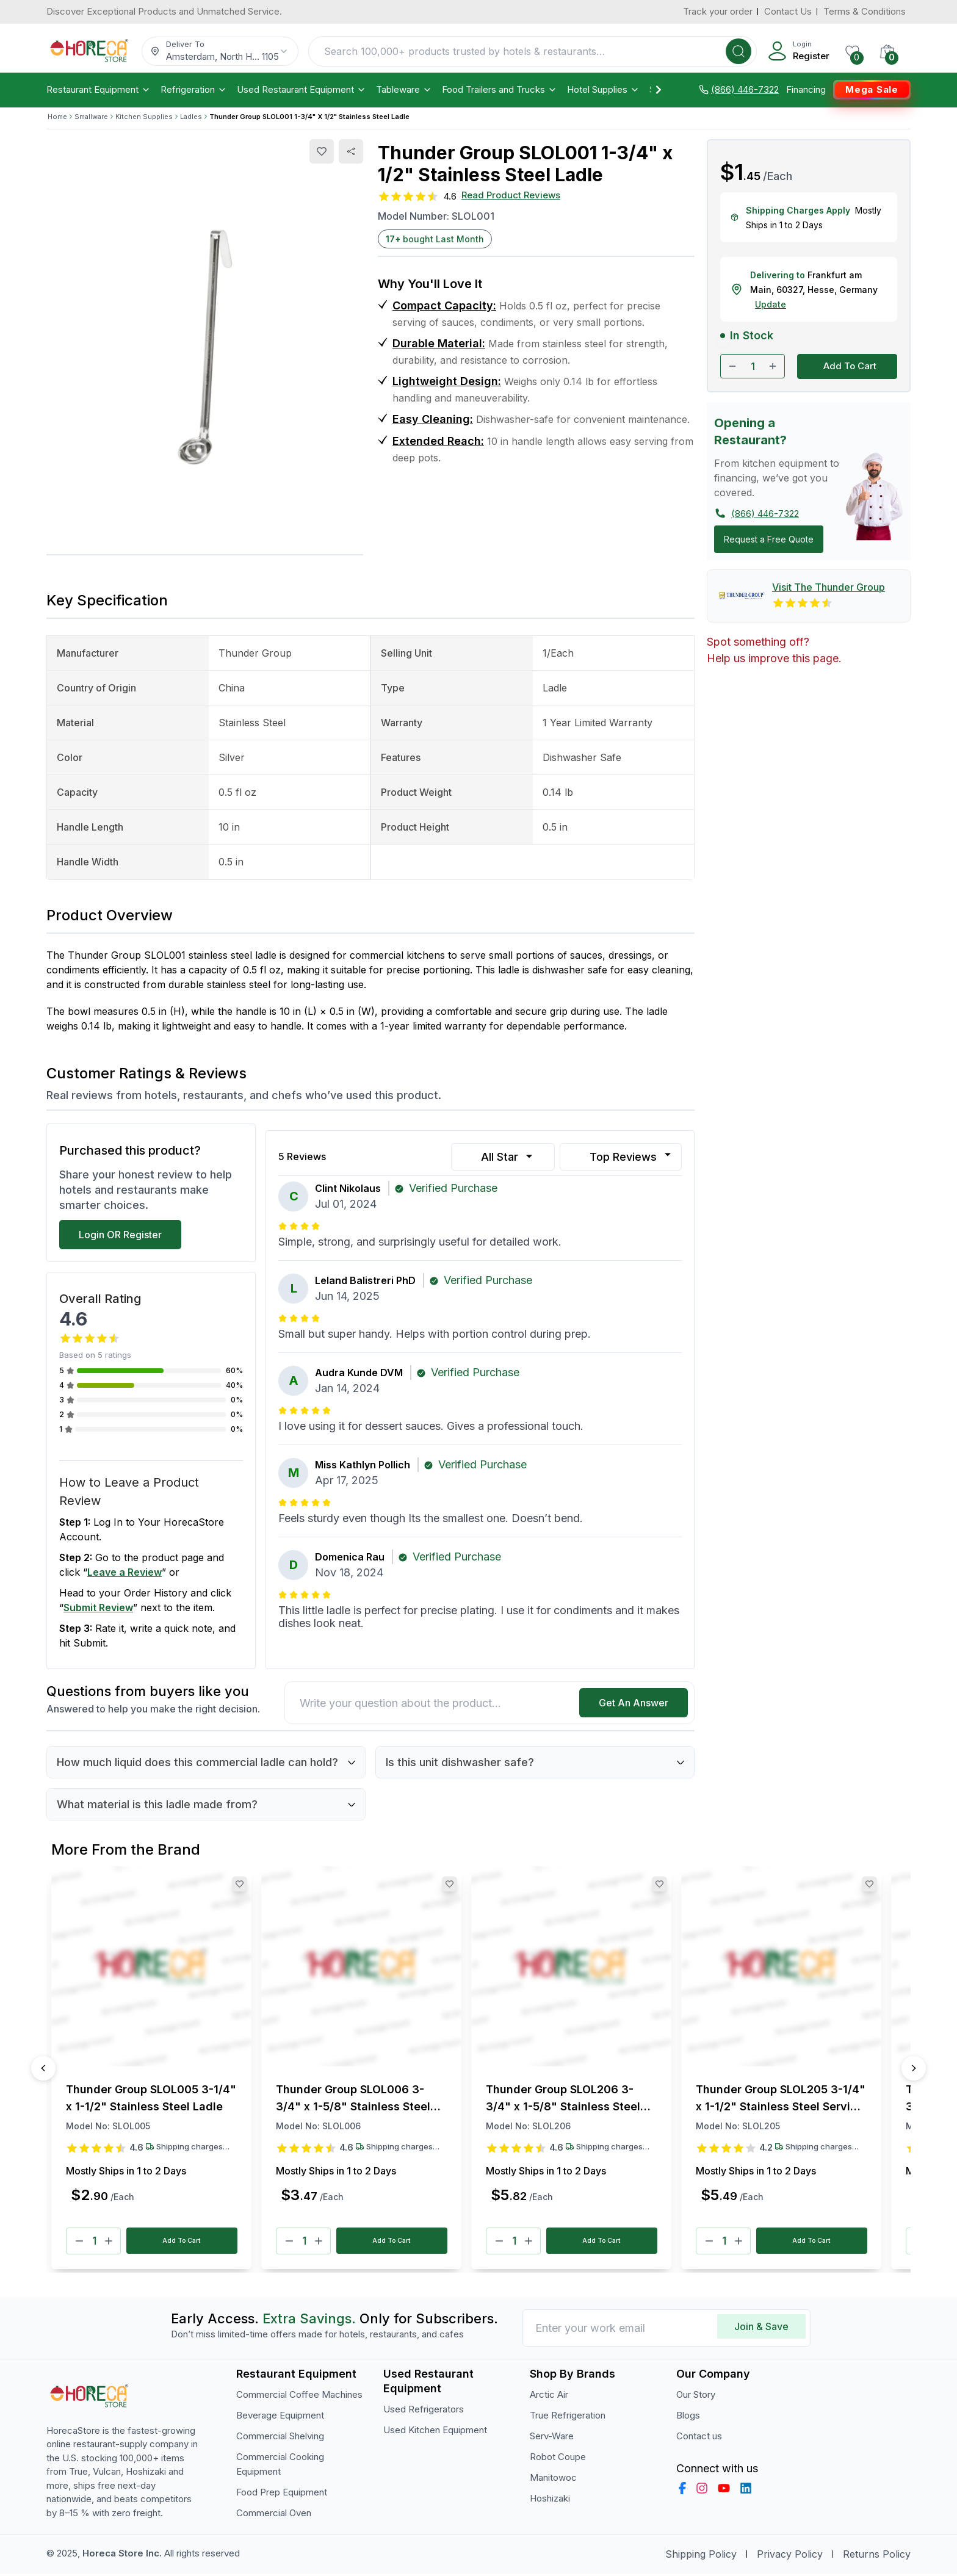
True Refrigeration (567, 2417)
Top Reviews (632, 1156)
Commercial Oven (273, 2515)
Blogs (688, 2417)
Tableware (404, 90)
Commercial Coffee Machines (299, 2397)
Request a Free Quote (769, 539)
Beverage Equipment (280, 2417)
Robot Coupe (558, 2459)
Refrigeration (194, 90)
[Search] (738, 51)
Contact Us (788, 11)
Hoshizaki (550, 2500)
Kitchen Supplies (144, 116)
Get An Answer (633, 1703)
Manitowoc (553, 2480)
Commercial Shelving (280, 2438)
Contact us (699, 2438)
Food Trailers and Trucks (499, 90)
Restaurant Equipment (98, 90)
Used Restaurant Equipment (301, 90)
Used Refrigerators (423, 2411)
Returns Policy (877, 2556)
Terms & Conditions (864, 11)
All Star (508, 1156)
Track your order (718, 11)
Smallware (91, 116)
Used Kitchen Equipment (435, 2432)
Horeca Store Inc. (123, 2555)
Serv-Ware (552, 2438)
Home (57, 116)
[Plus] (108, 2242)
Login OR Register (120, 1234)
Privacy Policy (790, 2556)
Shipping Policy (701, 2556)
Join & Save (761, 2329)
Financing (806, 90)
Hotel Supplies (603, 90)
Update (770, 304)
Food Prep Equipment (281, 2494)
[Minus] (79, 2242)
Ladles (191, 116)
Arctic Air (549, 2397)
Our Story (695, 2397)
